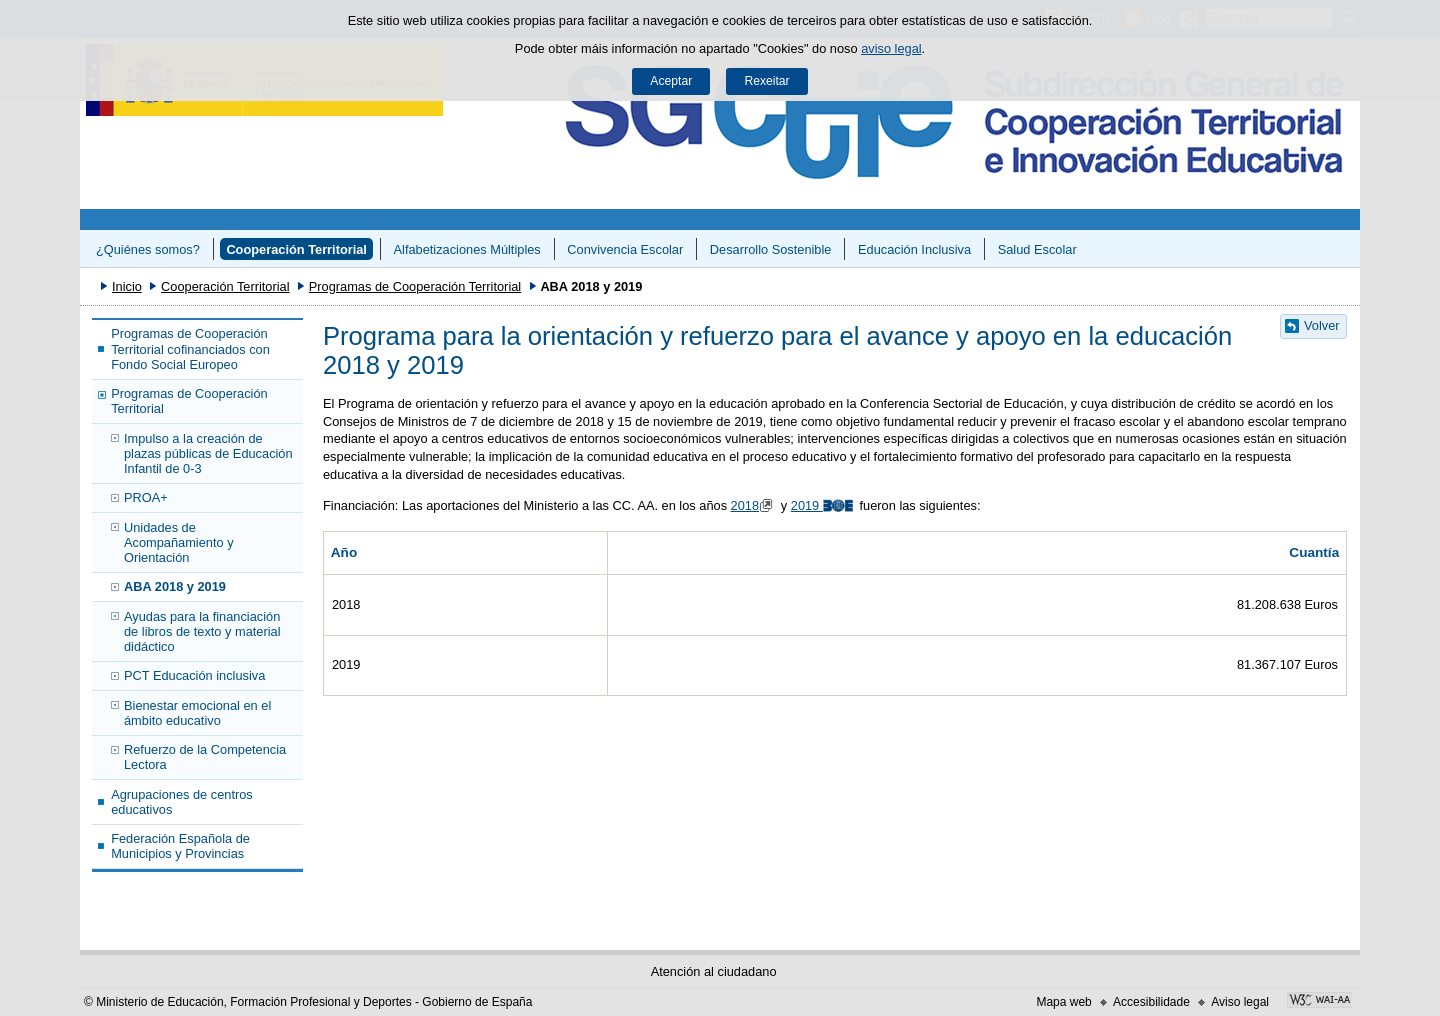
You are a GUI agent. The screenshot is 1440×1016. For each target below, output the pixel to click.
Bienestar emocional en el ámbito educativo (197, 713)
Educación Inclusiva (914, 249)
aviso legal (891, 48)
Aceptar (671, 81)
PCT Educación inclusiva (194, 675)
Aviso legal (1240, 1002)
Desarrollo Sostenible (771, 249)
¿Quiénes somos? (148, 249)
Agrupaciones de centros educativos (182, 802)
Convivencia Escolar (625, 249)
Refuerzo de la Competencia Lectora (205, 757)
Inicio (127, 286)
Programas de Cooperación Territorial (415, 286)
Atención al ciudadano (714, 971)
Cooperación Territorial (296, 249)
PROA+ (146, 497)
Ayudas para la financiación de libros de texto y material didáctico (202, 632)
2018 (754, 505)
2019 (823, 505)
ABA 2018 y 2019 (175, 586)
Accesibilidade (1151, 1002)
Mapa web (1063, 1002)
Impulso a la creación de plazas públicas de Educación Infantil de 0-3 (208, 454)
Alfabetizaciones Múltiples (467, 249)
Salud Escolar (1037, 249)
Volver (1322, 325)
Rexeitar (766, 81)
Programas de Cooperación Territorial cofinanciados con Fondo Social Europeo (190, 349)
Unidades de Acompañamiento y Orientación (179, 543)
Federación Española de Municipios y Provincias (180, 846)
